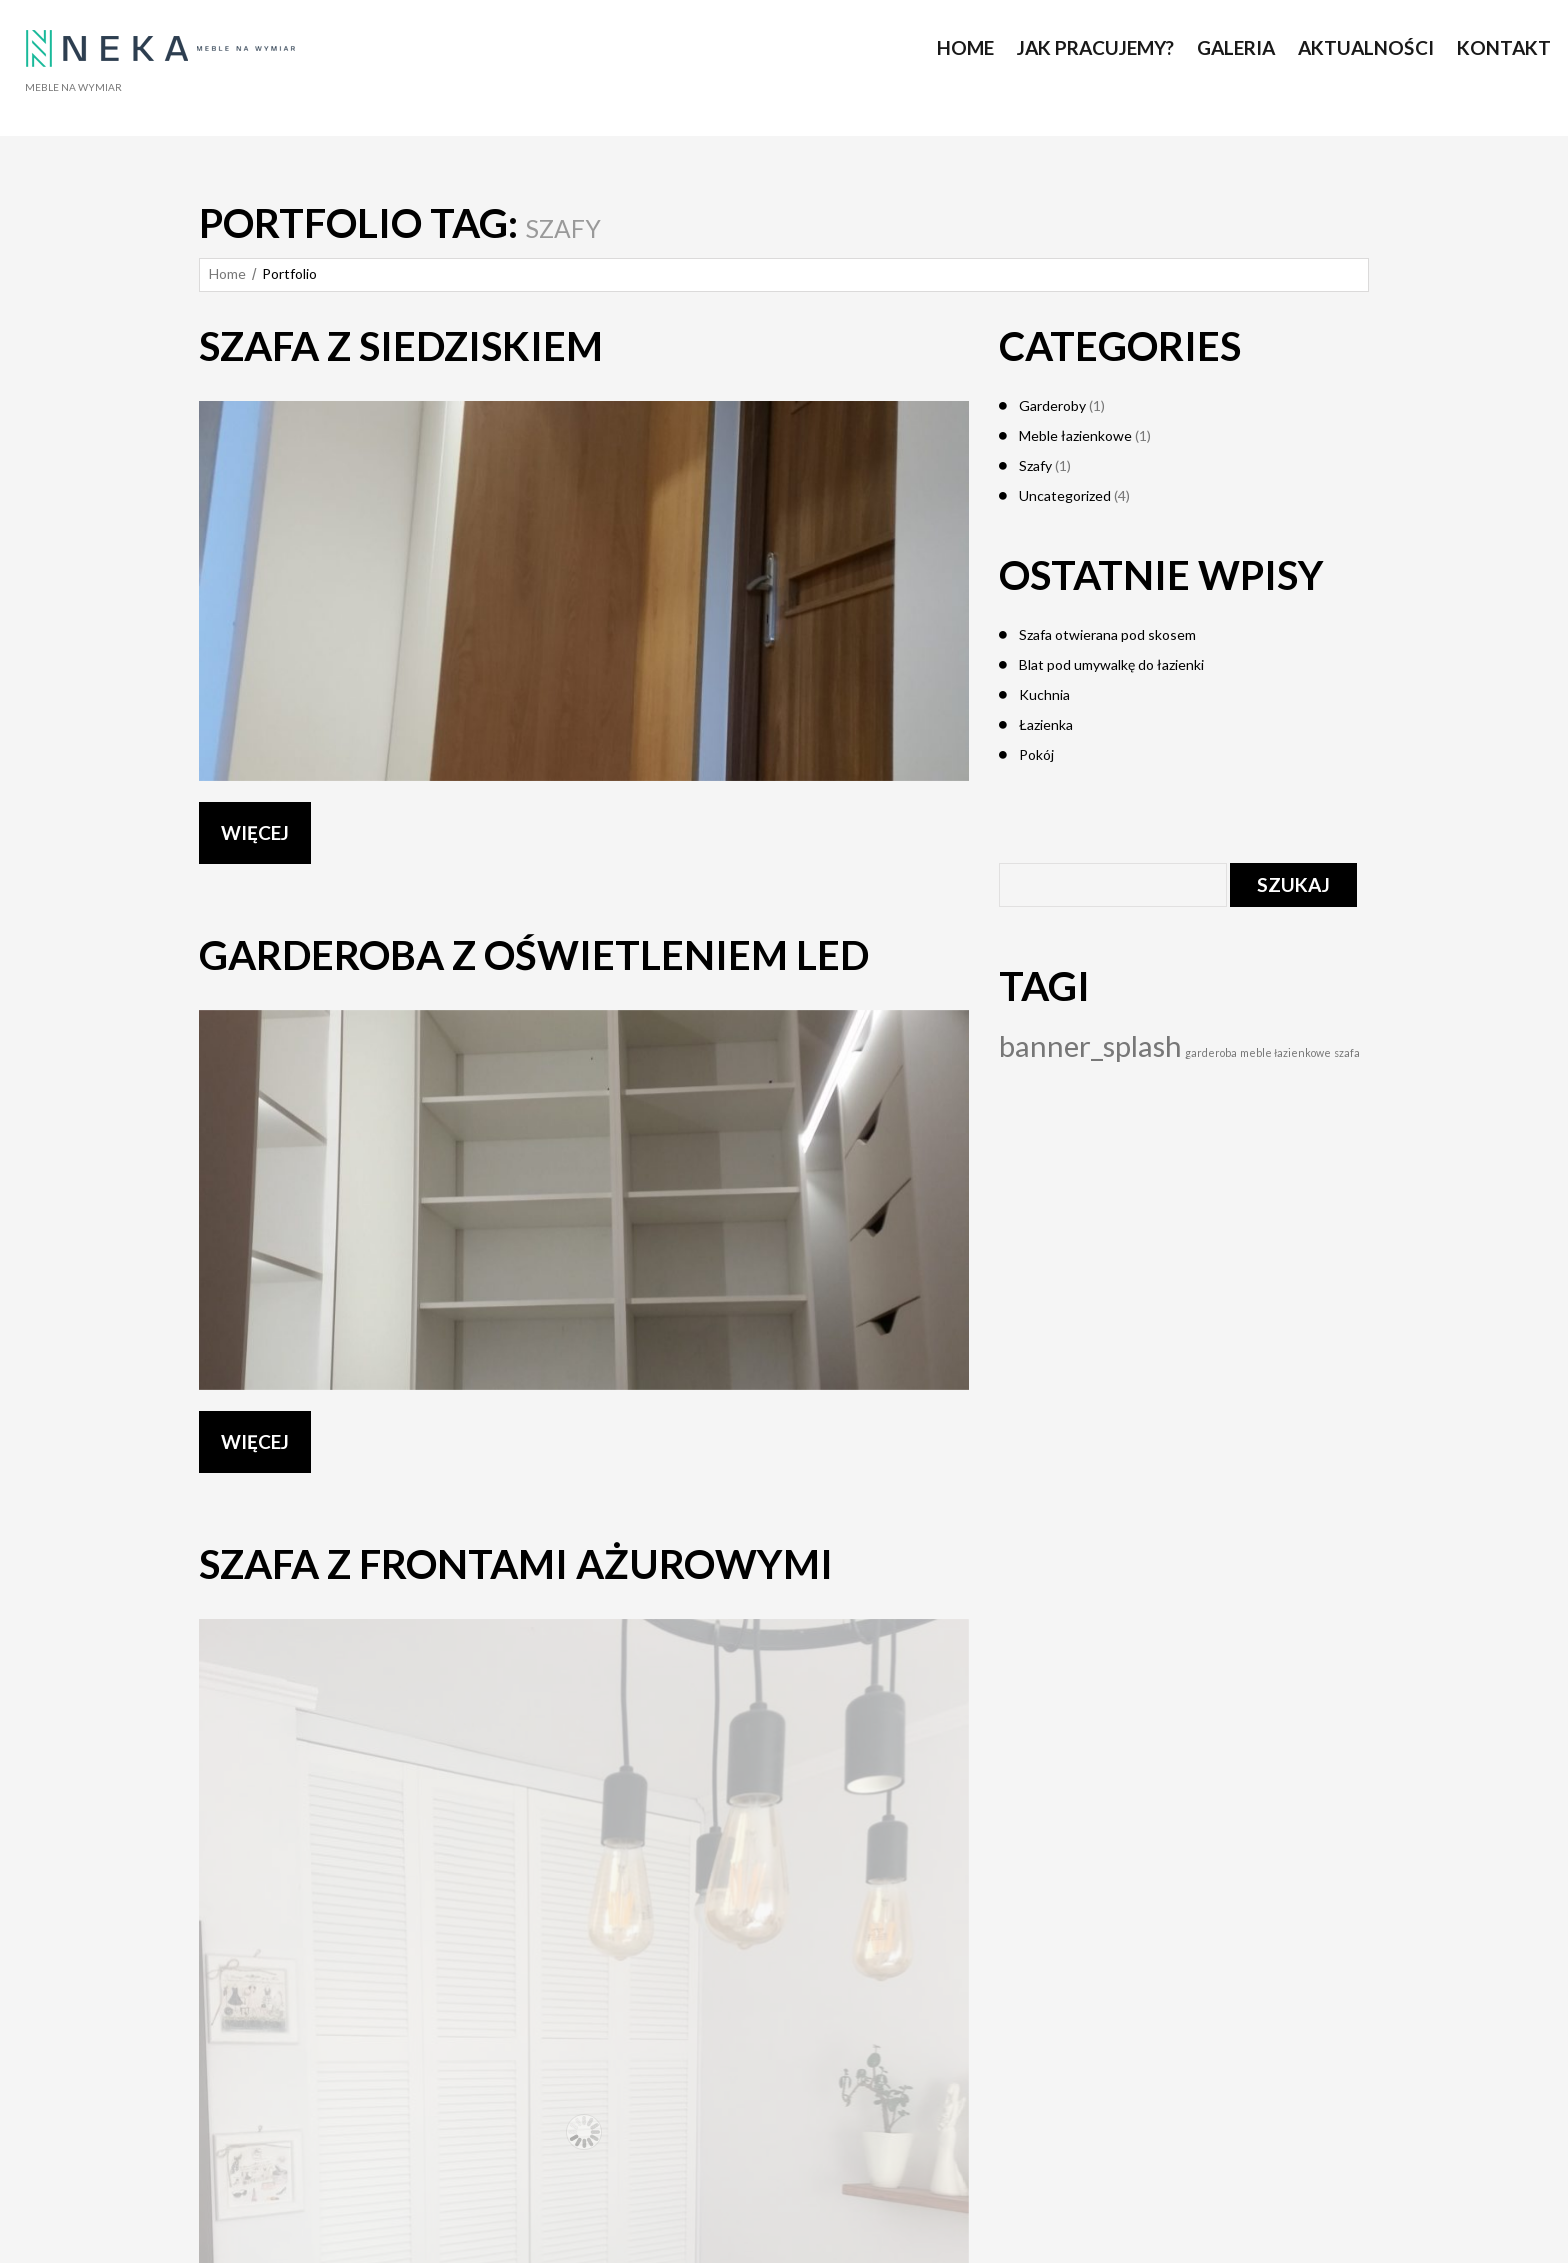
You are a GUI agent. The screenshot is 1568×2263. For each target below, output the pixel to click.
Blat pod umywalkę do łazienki (1111, 664)
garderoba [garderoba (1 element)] (1211, 1052)
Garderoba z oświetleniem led (534, 955)
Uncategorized (1065, 495)
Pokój (1036, 754)
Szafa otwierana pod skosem (1107, 634)
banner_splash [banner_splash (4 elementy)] (1090, 1045)
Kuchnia (1044, 694)
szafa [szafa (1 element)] (1347, 1052)
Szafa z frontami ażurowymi (516, 1564)
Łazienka (1046, 724)
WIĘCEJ (255, 832)
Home (227, 273)
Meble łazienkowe (1075, 435)
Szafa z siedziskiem (401, 346)
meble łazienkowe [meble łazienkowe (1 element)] (1285, 1052)
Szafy (1035, 465)
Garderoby (1052, 405)
